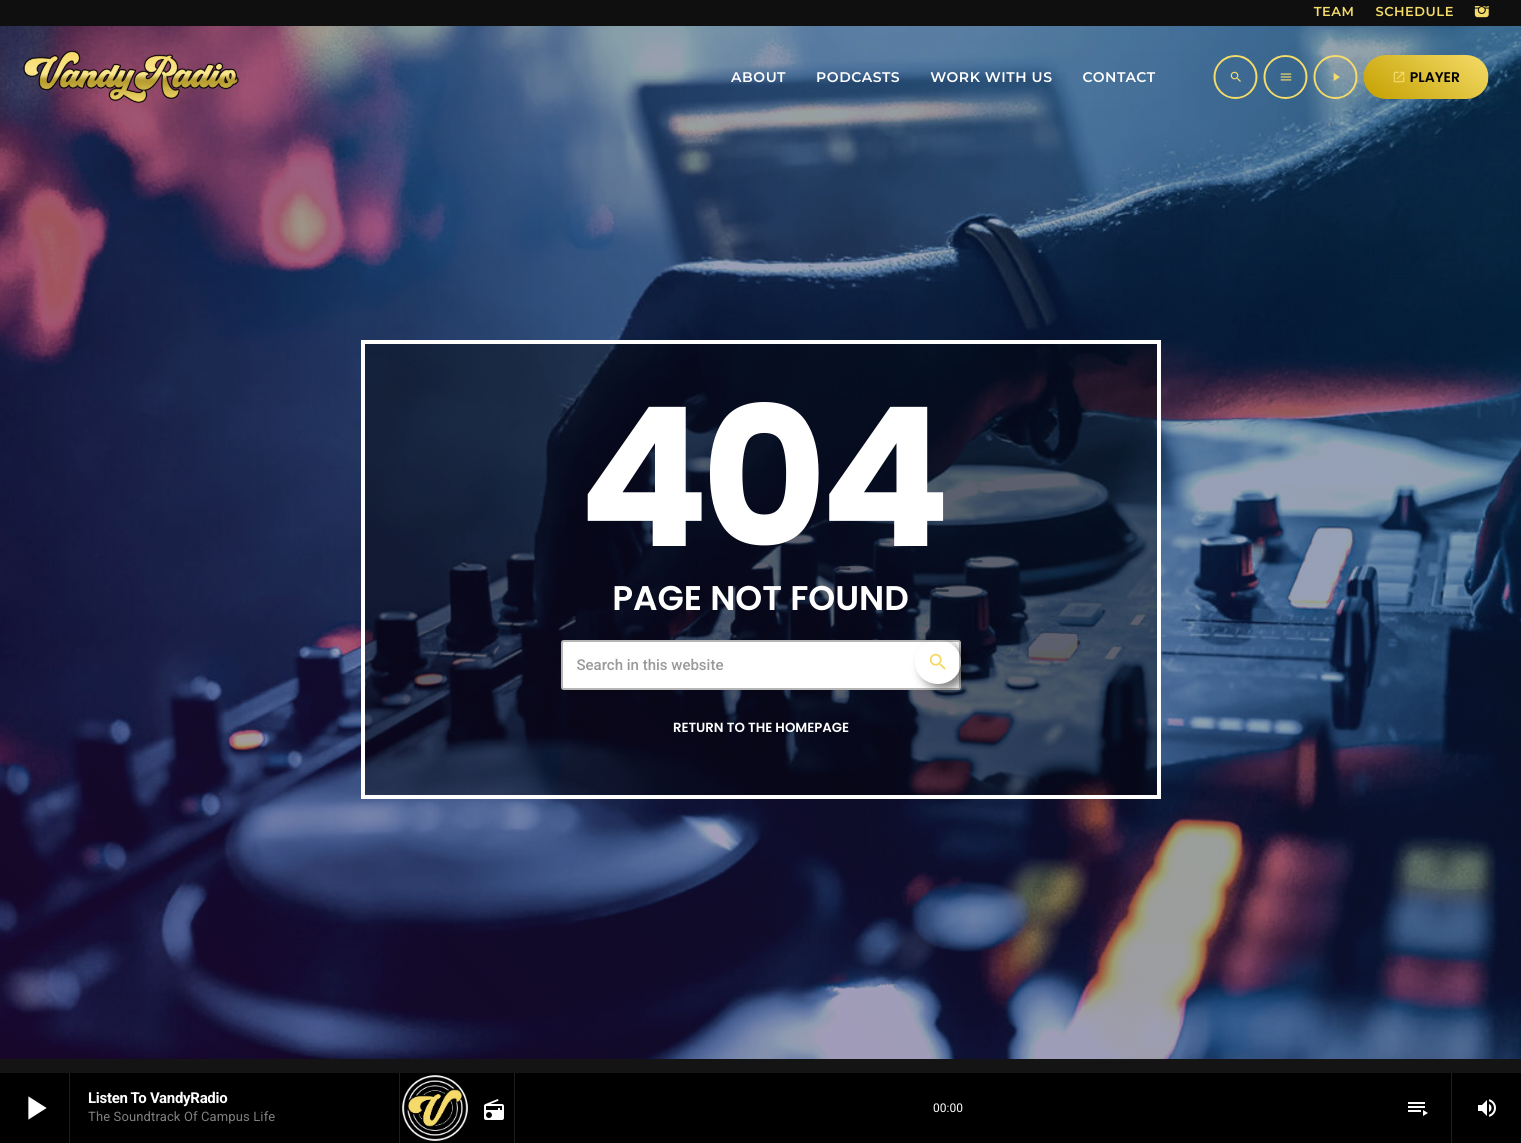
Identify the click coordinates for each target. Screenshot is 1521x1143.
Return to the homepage (761, 727)
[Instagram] (1482, 13)
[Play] (1336, 77)
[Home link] (131, 77)
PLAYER (1426, 77)
